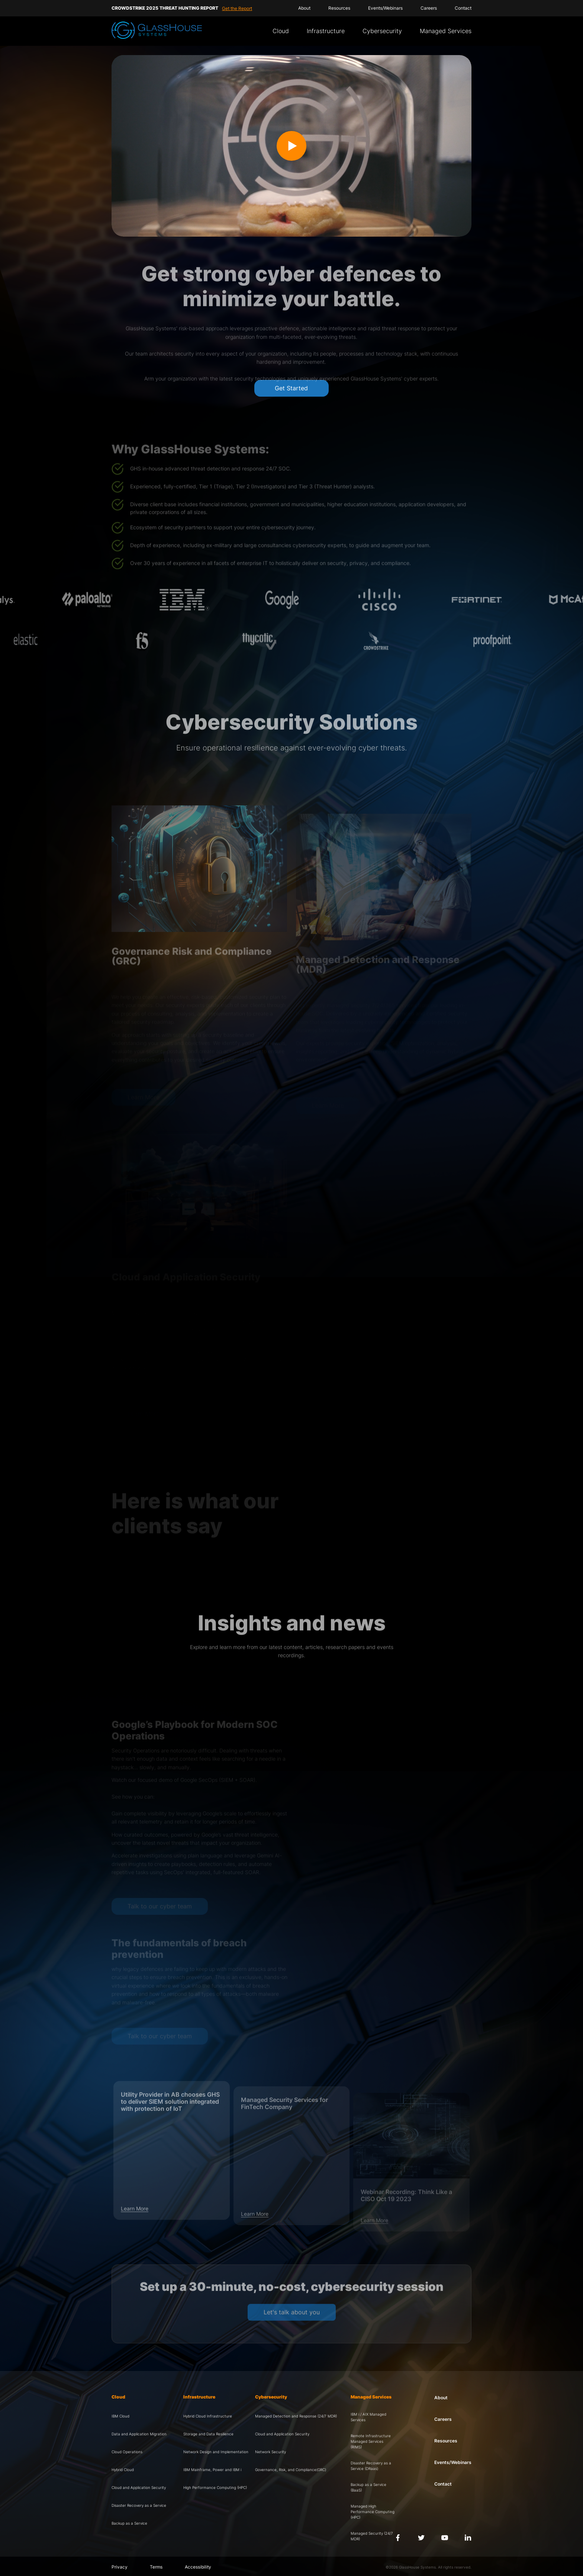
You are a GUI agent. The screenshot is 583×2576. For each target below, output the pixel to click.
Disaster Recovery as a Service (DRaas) (371, 2466)
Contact (463, 8)
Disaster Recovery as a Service (139, 2505)
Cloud (281, 31)
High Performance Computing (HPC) (215, 2487)
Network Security (270, 2451)
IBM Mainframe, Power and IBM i (212, 2469)
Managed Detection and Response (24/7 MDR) (296, 2416)
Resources (339, 8)
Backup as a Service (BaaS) (368, 2487)
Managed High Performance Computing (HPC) (372, 2511)
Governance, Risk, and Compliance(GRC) (290, 2469)
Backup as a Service (129, 2523)
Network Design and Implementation (215, 2451)
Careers (429, 8)
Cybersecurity (382, 31)
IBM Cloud (120, 2416)
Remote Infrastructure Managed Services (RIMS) (371, 2441)
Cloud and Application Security (139, 2487)
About (304, 8)
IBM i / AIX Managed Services (368, 2417)
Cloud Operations (127, 2451)
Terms (156, 2567)
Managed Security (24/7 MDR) (372, 2536)
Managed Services (445, 31)
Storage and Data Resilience (208, 2434)
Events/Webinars (385, 8)
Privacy (120, 2567)
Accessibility (198, 2567)
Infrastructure (326, 31)
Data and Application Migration (139, 2434)
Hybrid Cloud (123, 2469)
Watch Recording (223, 8)
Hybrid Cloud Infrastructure (207, 2416)
